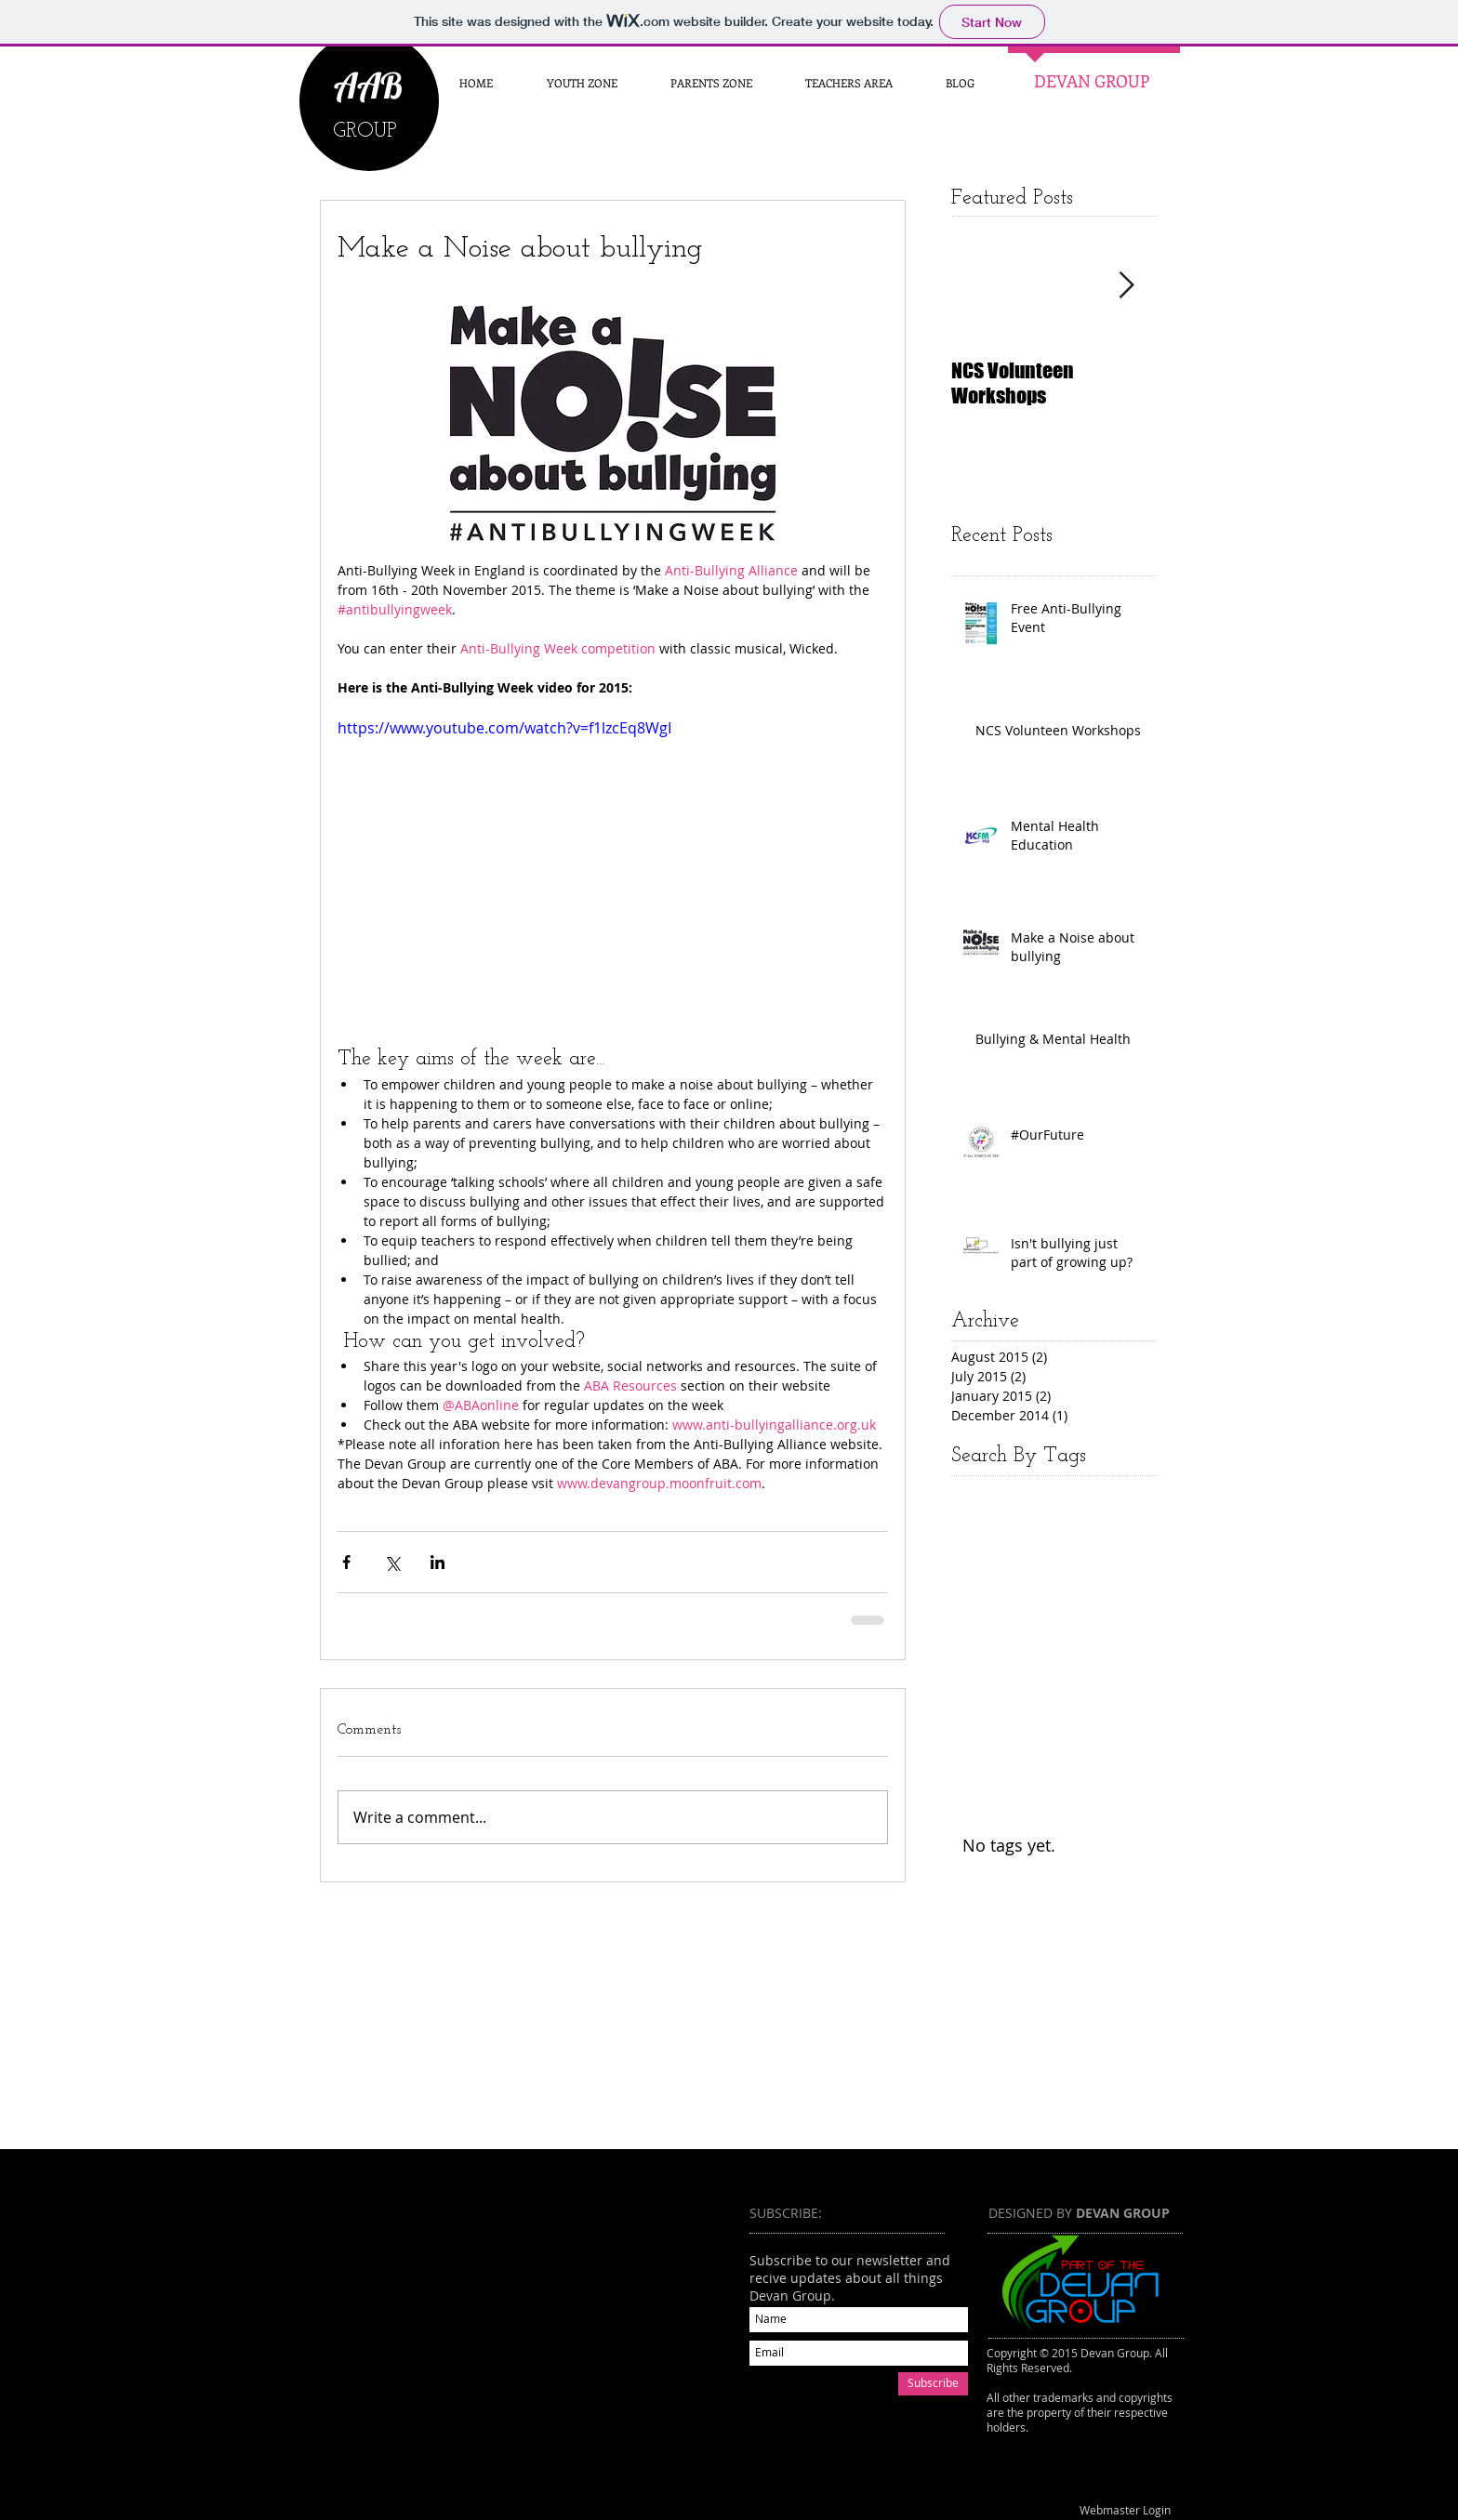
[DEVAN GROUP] (1091, 82)
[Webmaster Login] (1125, 2510)
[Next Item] (1126, 285)
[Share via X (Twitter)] (392, 1562)
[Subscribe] (933, 2383)
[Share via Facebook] (346, 1562)
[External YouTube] (514, 2333)
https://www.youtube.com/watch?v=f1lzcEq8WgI (504, 728)
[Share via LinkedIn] (437, 1562)
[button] (710, 82)
